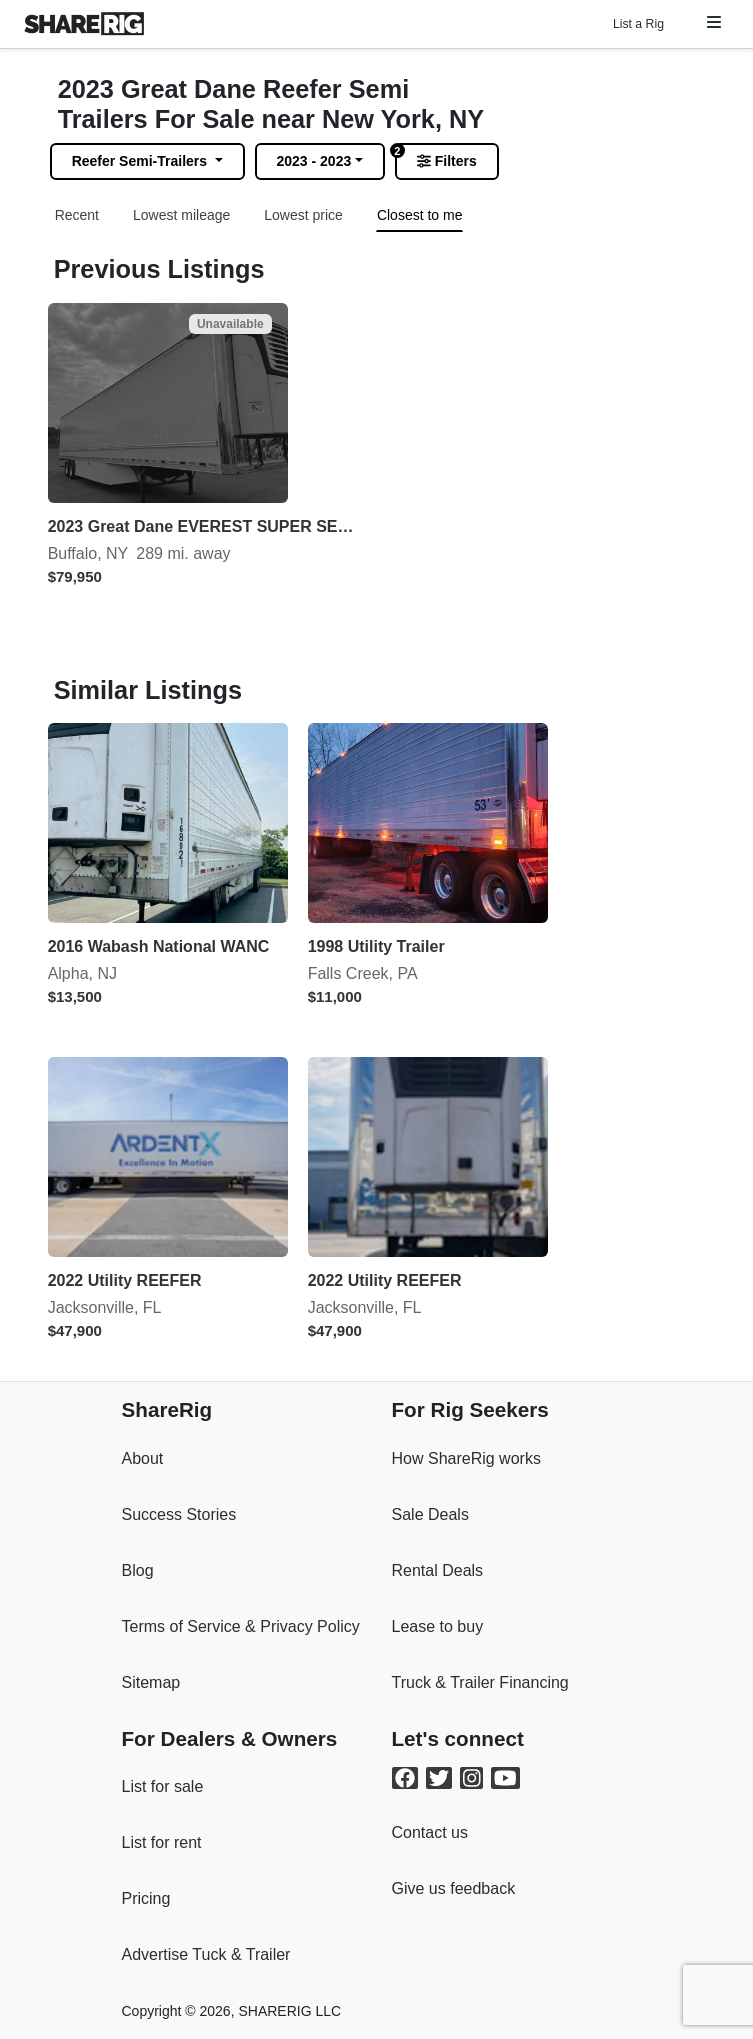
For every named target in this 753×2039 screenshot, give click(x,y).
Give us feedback (454, 1888)
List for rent (162, 1842)
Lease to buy (438, 1626)
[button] (714, 22)
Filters (447, 161)
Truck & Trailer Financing (480, 1682)
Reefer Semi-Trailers (141, 161)
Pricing (146, 1898)
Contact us (430, 1832)
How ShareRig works (466, 1458)
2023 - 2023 (314, 161)
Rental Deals (438, 1570)
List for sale (163, 1786)
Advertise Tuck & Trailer (206, 1954)
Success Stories (179, 1514)
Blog (138, 1570)
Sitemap (151, 1682)
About (143, 1458)
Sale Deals (430, 1514)
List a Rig (638, 24)
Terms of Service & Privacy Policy (241, 1626)
